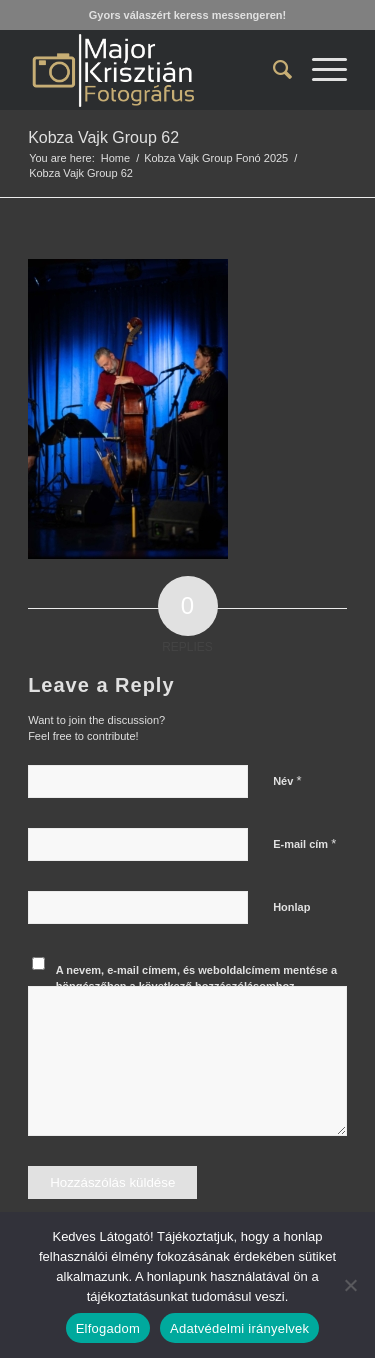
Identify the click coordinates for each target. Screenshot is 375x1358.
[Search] (272, 70)
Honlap (291, 907)
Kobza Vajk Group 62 (103, 137)
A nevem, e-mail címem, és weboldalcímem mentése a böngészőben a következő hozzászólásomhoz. (196, 978)
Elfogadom (108, 1328)
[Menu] (319, 70)
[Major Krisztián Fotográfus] (155, 70)
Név (287, 780)
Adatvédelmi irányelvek (239, 1328)
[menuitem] (272, 70)
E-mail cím (304, 843)
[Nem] (350, 1285)
